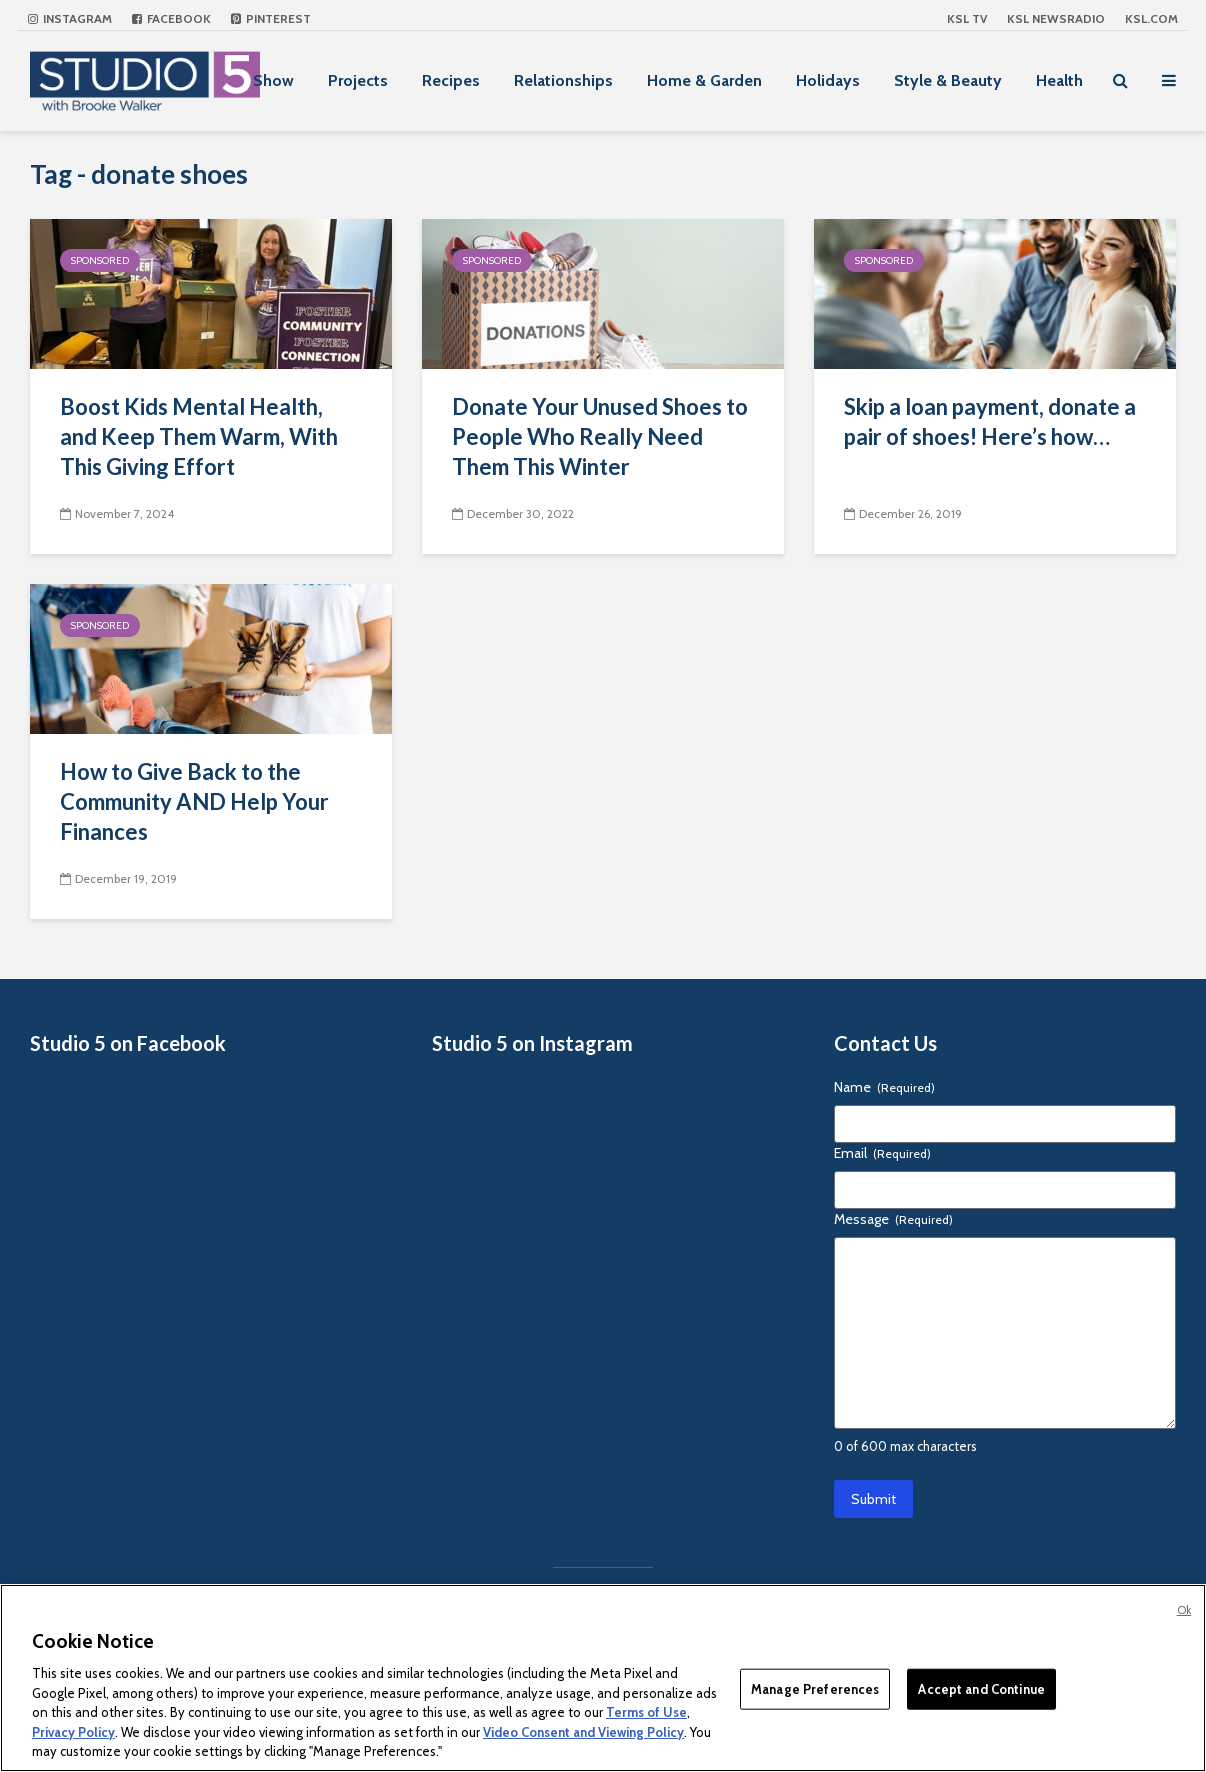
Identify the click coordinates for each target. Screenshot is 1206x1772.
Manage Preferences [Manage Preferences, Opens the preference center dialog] (815, 1688)
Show (273, 80)
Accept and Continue (981, 1688)
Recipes (451, 80)
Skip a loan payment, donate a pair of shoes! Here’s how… (990, 421)
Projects (358, 80)
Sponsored (100, 260)
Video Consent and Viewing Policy (583, 1732)
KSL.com (1151, 18)
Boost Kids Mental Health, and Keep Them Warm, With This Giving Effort (199, 436)
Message (893, 1219)
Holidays (828, 80)
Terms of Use (646, 1712)
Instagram (70, 18)
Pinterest (271, 18)
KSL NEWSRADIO (1056, 18)
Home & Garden (704, 80)
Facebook (171, 18)
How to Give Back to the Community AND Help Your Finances (194, 801)
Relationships (563, 80)
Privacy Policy (73, 1732)
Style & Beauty (948, 80)
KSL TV (967, 18)
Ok (1184, 1610)
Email (882, 1153)
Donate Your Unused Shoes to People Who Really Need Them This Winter (600, 436)
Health (1059, 80)
